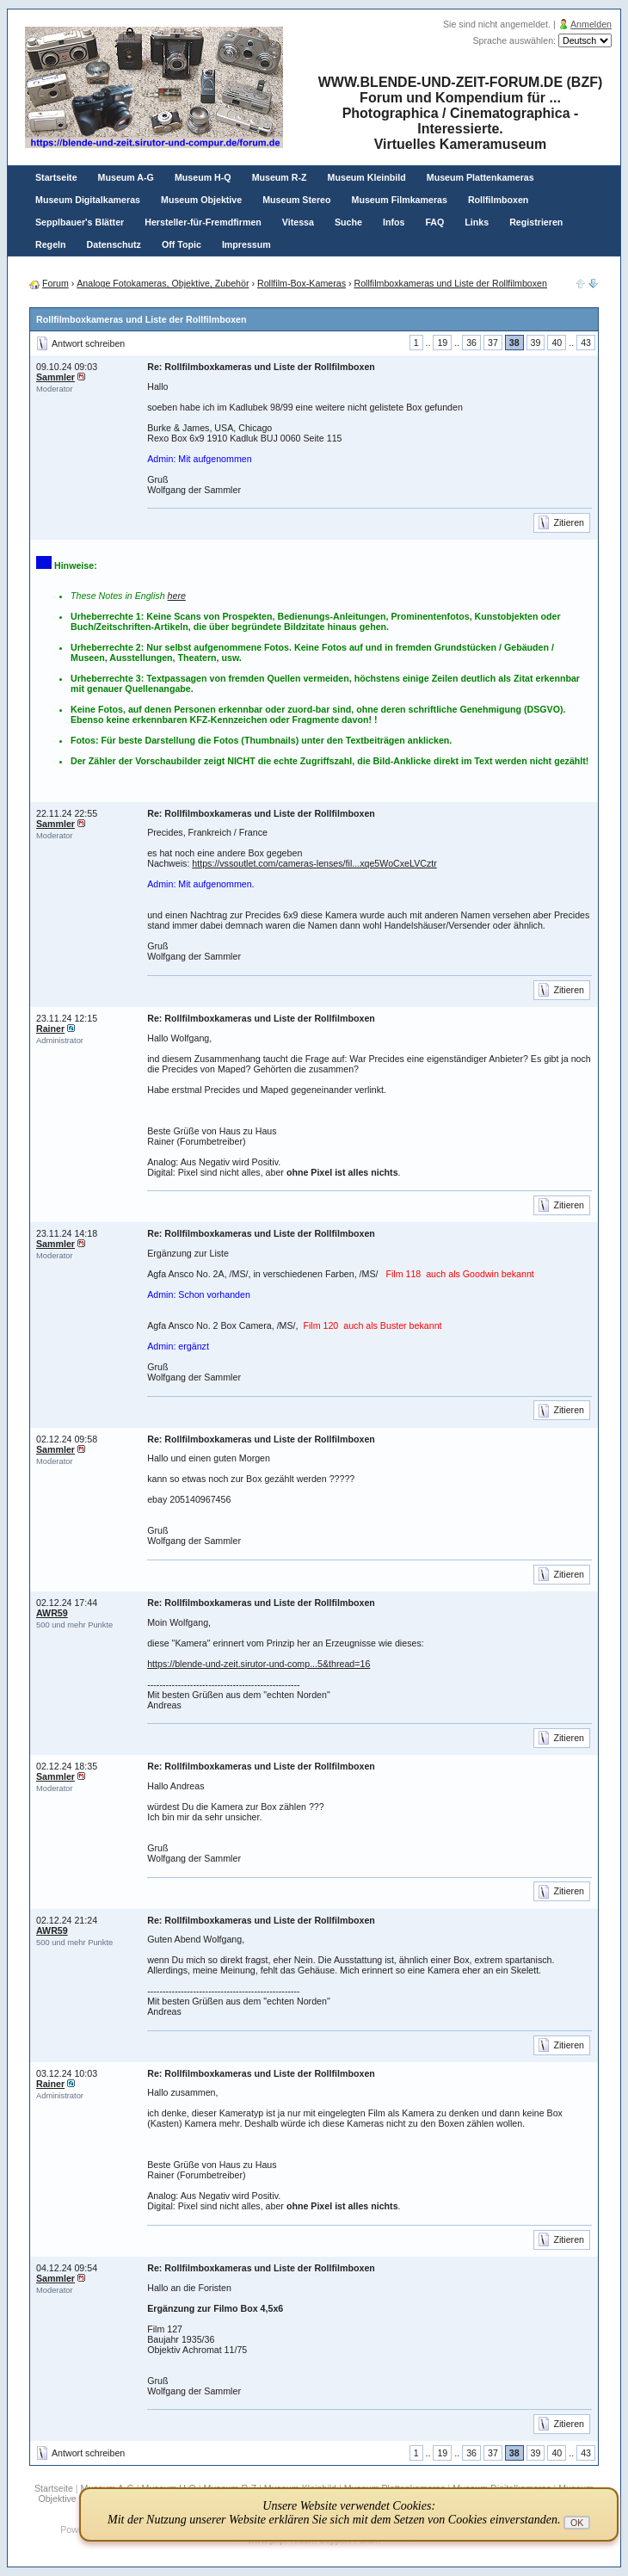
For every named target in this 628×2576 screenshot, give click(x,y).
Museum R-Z (279, 177)
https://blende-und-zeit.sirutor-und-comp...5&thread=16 (258, 1664)
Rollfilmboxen (498, 200)
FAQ (434, 222)
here (177, 595)
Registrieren (536, 222)
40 (556, 342)
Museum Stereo (296, 200)
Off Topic (181, 244)
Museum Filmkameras (399, 200)
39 (536, 342)
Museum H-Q (203, 177)
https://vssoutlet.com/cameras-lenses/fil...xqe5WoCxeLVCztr (314, 863)
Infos (393, 222)
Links (477, 222)
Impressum (246, 244)
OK (576, 2522)
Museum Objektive (201, 200)
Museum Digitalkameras (87, 200)
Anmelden (591, 24)
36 (471, 342)
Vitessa (298, 222)
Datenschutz (114, 244)
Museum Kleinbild (367, 177)
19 (442, 342)
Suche (348, 222)
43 (586, 342)
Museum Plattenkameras (480, 177)
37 (493, 342)
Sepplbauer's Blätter (79, 222)
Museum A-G (126, 177)
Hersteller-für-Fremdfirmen (203, 222)
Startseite (56, 177)
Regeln (50, 244)
